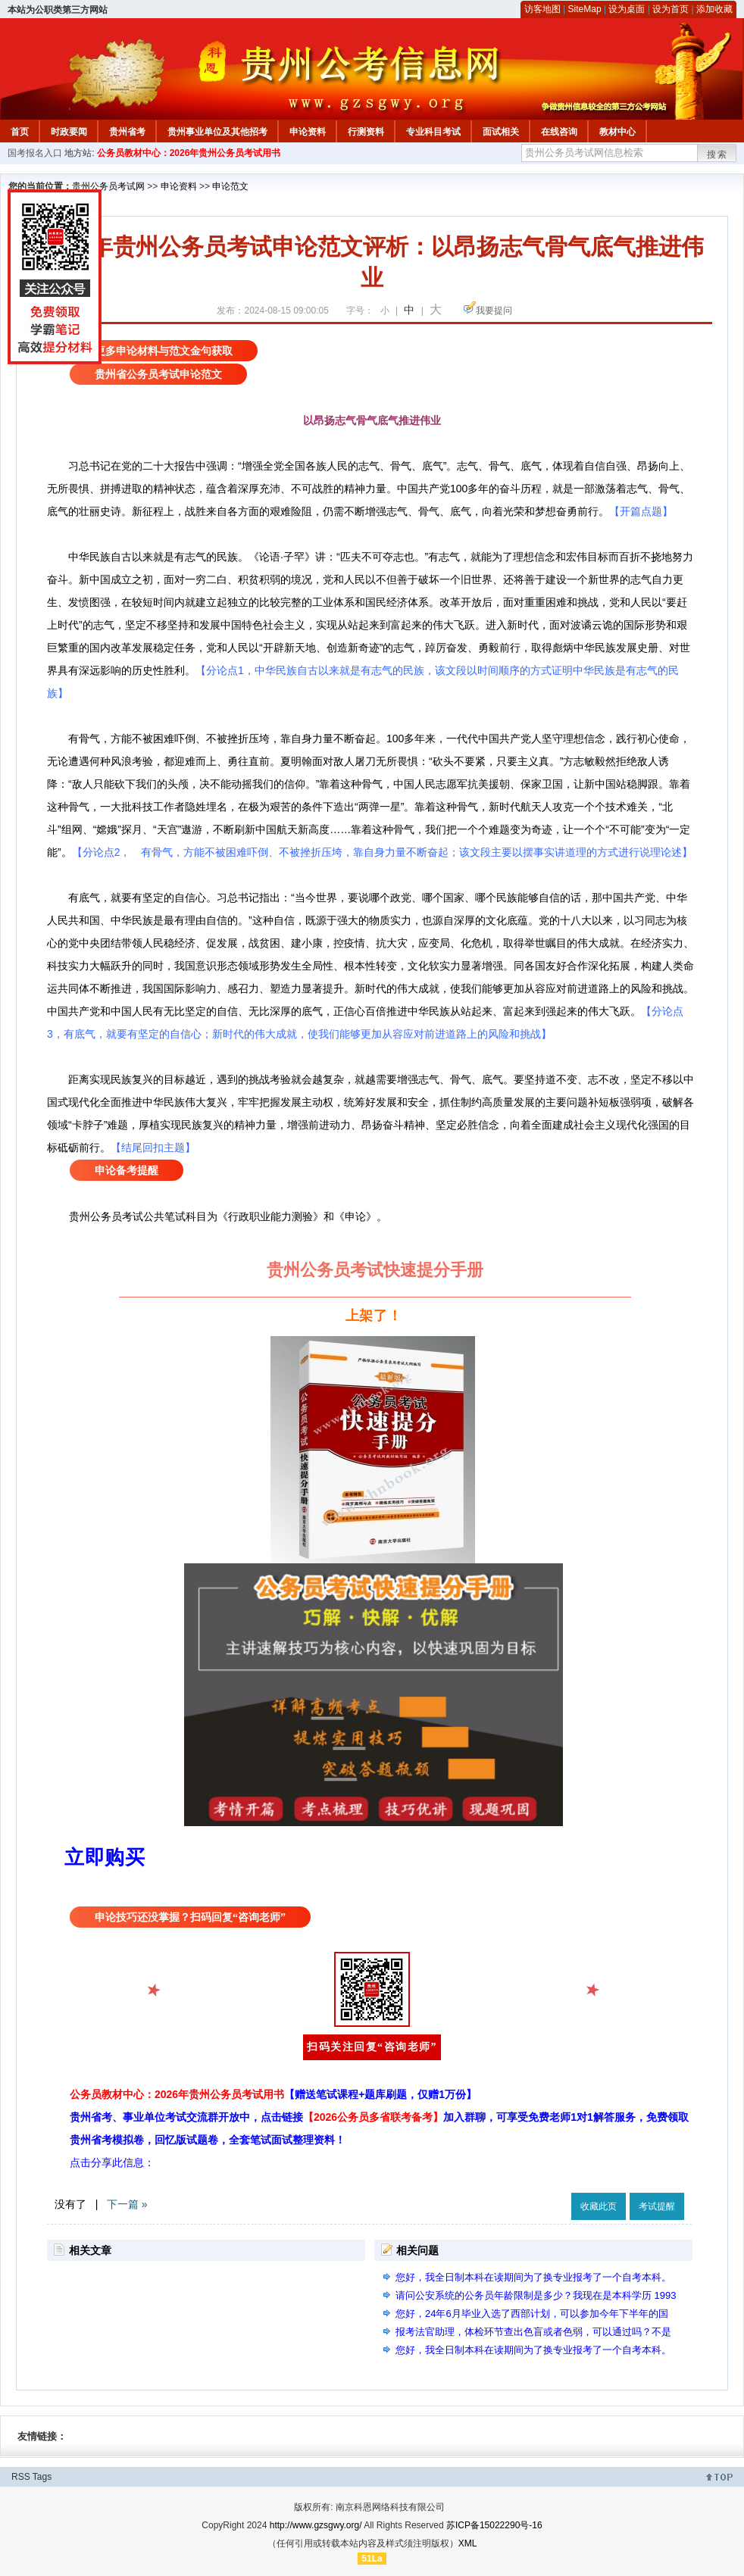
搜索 (717, 154)
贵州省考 (127, 131)
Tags (42, 2476)
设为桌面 (626, 9)
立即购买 (104, 1857)
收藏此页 (598, 2206)
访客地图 (542, 9)
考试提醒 (657, 2206)
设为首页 (670, 9)
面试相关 (501, 131)
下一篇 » (127, 2204)
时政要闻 (69, 131)
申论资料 (307, 131)
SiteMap (585, 9)
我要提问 (494, 310)
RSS (20, 2476)
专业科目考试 (433, 131)
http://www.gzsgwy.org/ (316, 2525)
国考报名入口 (35, 153)
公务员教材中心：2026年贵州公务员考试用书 (189, 153)
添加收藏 (714, 9)
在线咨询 (559, 131)
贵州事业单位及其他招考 (217, 131)
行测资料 (366, 131)
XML (467, 2543)
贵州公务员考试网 (108, 186)
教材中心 (617, 131)
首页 (20, 131)
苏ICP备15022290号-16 (494, 2525)
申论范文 (230, 186)
